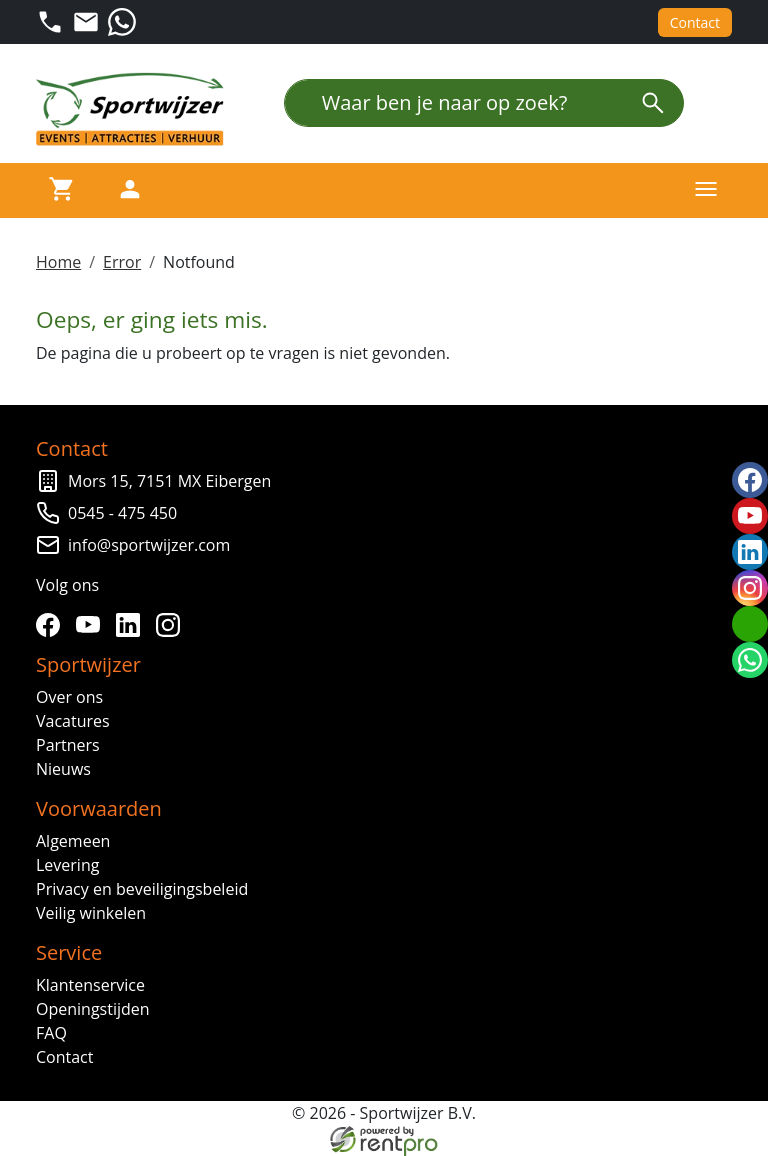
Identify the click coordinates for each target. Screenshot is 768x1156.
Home (58, 262)
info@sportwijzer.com (149, 545)
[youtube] (92, 625)
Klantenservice (90, 985)
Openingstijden (93, 1009)
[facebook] (52, 625)
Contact (695, 22)
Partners (68, 745)
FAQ (51, 1033)
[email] (750, 624)
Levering (67, 865)
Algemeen (73, 841)
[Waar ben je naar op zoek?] (453, 103)
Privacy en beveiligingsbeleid (142, 889)
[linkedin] (132, 625)
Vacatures (73, 721)
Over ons (69, 697)
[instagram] (172, 625)
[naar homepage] (136, 109)
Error (122, 262)
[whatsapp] (750, 660)
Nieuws (63, 769)
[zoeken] (653, 103)
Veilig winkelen (91, 913)
